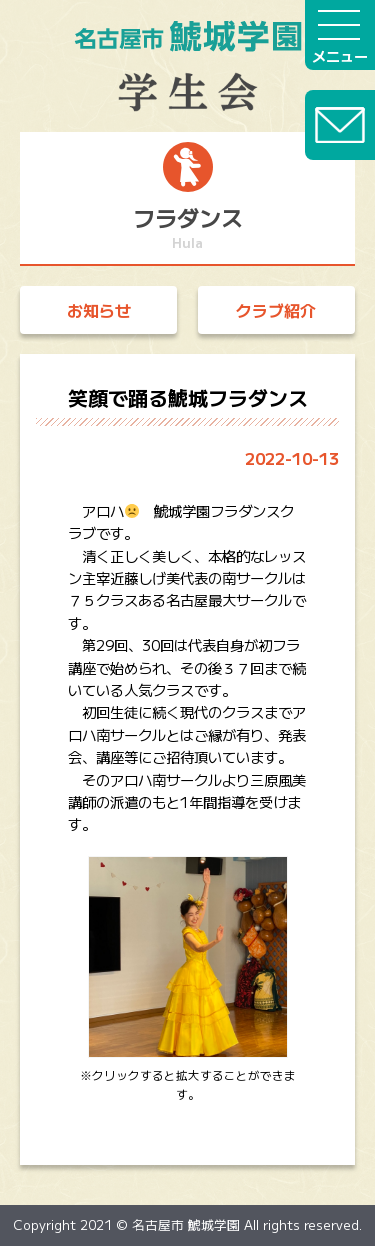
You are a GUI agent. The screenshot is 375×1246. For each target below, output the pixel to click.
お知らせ (99, 310)
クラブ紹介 (276, 310)
